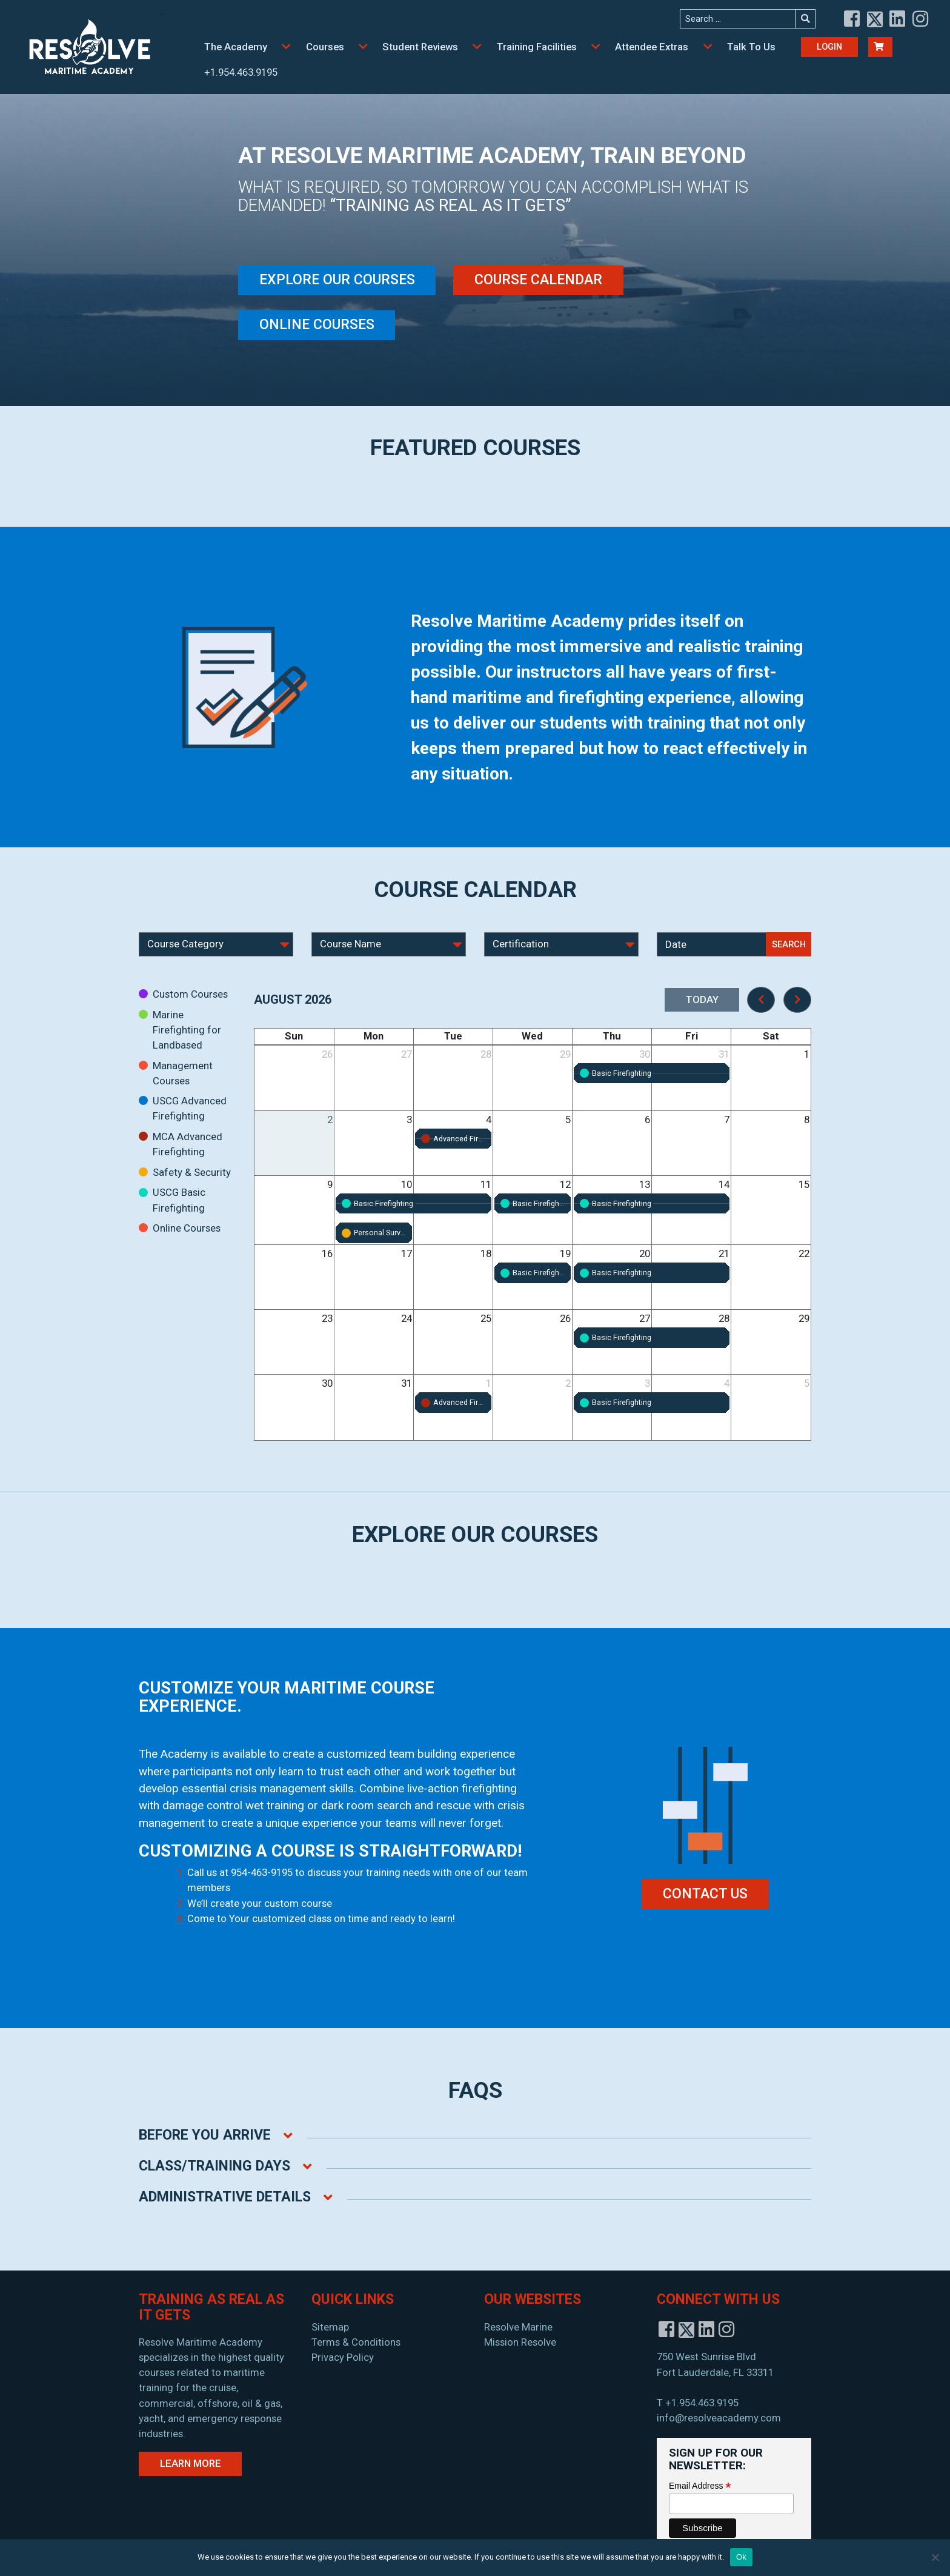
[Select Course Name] (388, 944)
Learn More (190, 2463)
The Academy (235, 47)
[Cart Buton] (880, 46)
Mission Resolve (520, 2342)
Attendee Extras (651, 47)
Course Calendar (538, 280)
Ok (741, 2556)
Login (829, 46)
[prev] (761, 1000)
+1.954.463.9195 (240, 72)
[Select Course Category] (216, 944)
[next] (797, 1000)
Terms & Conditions (355, 2342)
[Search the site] (738, 18)
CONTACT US (705, 1894)
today (702, 999)
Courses (325, 47)
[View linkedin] (898, 19)
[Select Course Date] (711, 944)
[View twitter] (875, 19)
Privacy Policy (342, 2357)
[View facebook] (852, 19)
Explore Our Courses (337, 280)
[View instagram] (921, 19)
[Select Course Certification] (561, 944)
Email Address (700, 2486)
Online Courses (316, 324)
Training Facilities (537, 47)
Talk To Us (751, 47)
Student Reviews (420, 47)
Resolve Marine (518, 2327)
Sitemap (330, 2327)
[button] (286, 46)
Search (789, 944)
